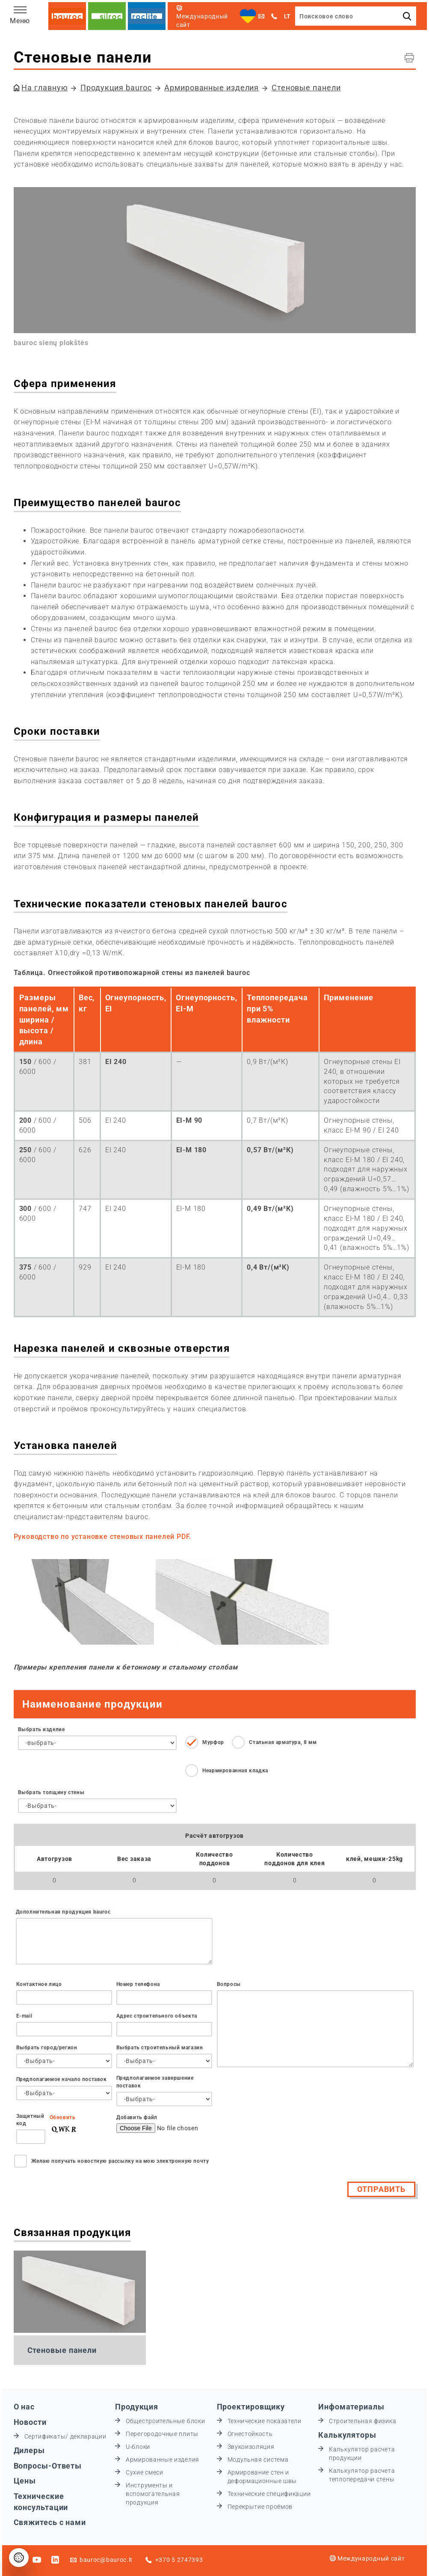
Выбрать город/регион (46, 2048)
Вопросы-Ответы (48, 2465)
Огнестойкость (250, 2433)
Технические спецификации (269, 2493)
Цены (25, 2480)
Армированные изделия (211, 87)
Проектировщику (251, 2406)
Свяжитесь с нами (50, 2522)
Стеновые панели (306, 87)
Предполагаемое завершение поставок (155, 2081)
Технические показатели (265, 2421)
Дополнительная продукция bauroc (63, 1912)
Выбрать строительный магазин (159, 2048)
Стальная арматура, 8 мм (283, 1742)
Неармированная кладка (235, 1771)
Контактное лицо (39, 1984)
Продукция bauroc (115, 87)
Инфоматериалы (351, 2406)
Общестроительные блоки (165, 2421)
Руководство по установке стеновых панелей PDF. (103, 1536)
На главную (44, 87)
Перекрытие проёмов (260, 2506)
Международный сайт (367, 2558)
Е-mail (24, 2016)
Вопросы (229, 1984)
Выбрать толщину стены (51, 1792)
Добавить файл (136, 2117)
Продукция (136, 2406)
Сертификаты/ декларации (65, 2436)
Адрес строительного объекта (156, 2016)
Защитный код (30, 2119)
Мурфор (213, 1742)
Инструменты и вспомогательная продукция (153, 2494)
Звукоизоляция (251, 2446)
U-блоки (138, 2446)
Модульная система (258, 2459)
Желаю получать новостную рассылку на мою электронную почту (120, 2161)
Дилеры (29, 2450)
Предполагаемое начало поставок (61, 2079)
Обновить (63, 2117)
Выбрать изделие (41, 1729)
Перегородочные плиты (162, 2433)
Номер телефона (138, 1984)
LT (287, 16)
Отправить (381, 2189)
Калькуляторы (347, 2434)
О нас (24, 2406)
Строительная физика (362, 2421)
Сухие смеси (144, 2472)
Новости (30, 2422)
